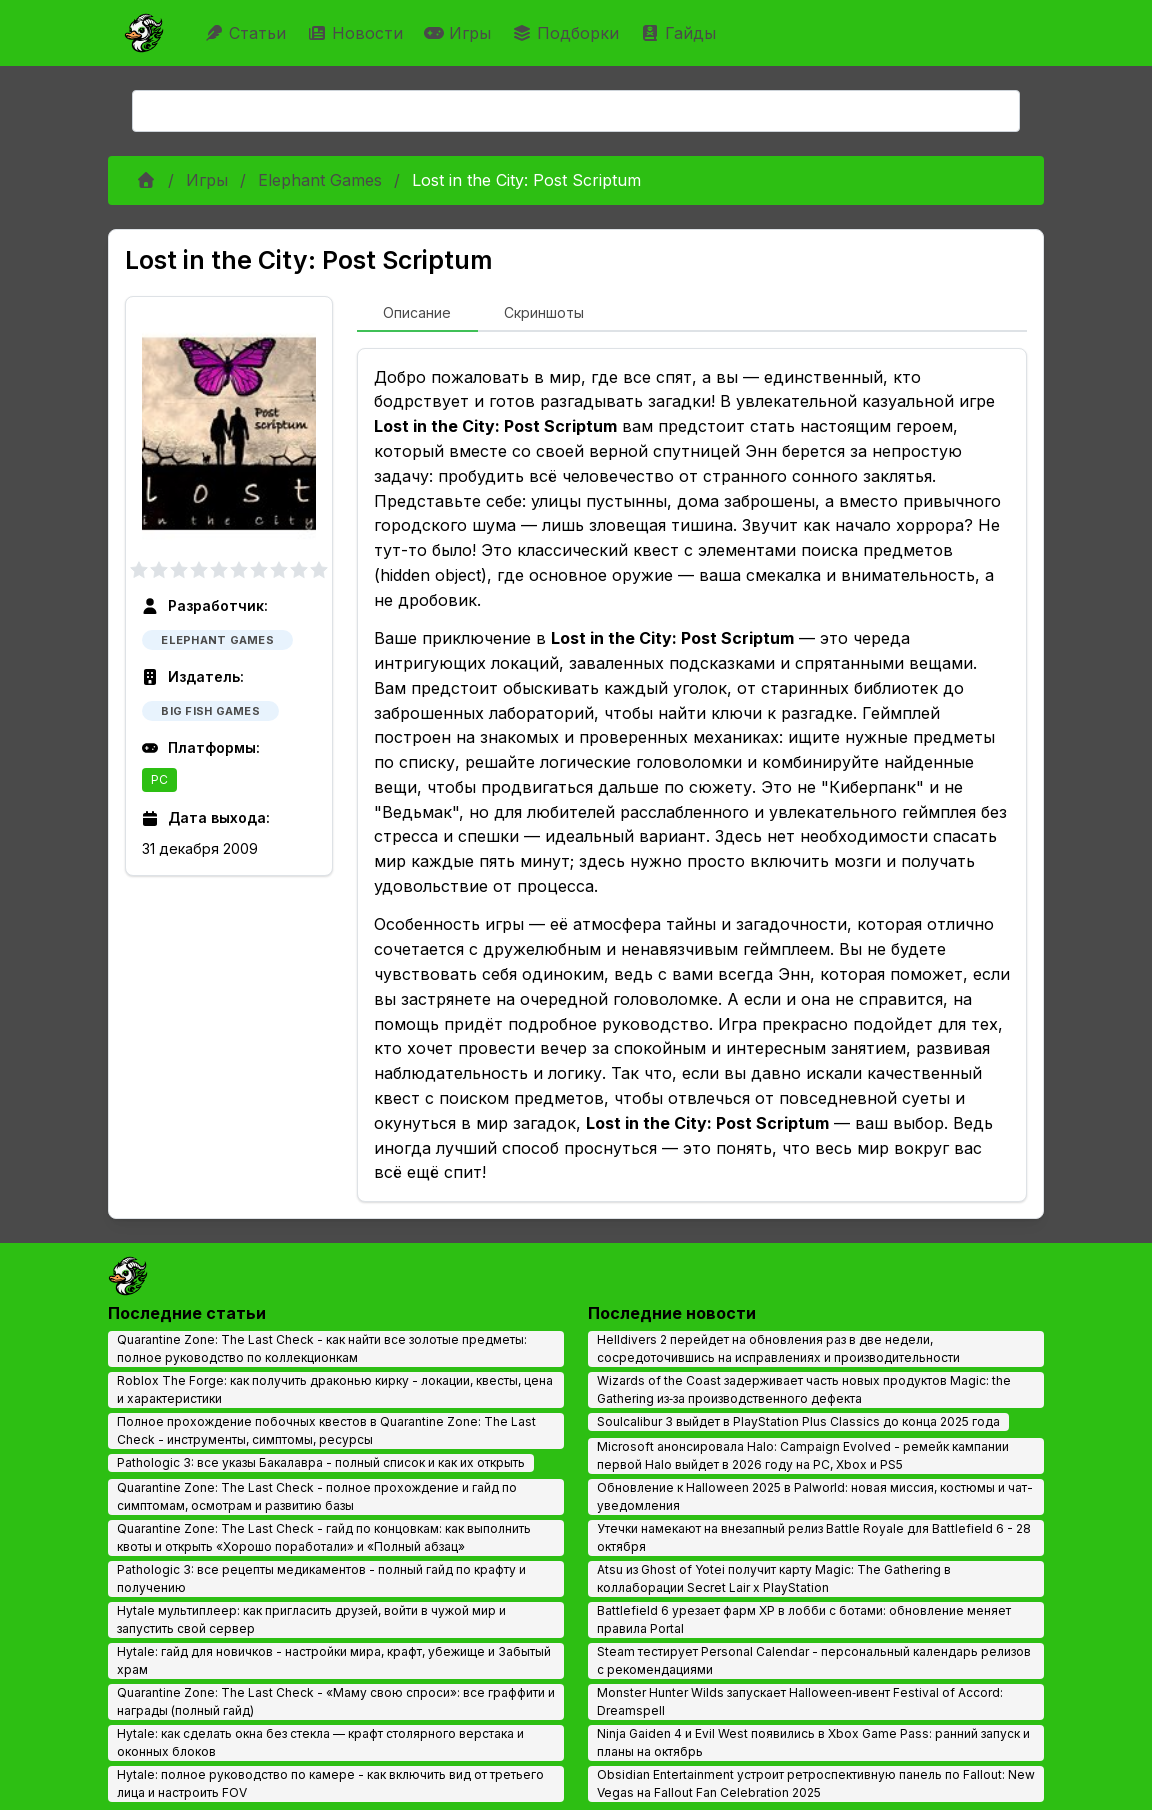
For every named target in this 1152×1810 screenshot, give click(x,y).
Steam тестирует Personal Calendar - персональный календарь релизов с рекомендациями (814, 1660)
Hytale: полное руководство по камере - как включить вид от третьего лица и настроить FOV (330, 1783)
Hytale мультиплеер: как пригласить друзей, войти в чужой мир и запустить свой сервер (311, 1619)
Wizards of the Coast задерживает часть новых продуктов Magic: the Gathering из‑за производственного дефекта (804, 1389)
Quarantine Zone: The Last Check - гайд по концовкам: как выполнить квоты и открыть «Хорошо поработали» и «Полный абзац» (324, 1537)
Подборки (568, 33)
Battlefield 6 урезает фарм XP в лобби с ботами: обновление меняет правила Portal (804, 1619)
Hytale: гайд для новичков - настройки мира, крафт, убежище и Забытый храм (334, 1660)
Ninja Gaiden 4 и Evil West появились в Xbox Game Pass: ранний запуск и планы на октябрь (813, 1742)
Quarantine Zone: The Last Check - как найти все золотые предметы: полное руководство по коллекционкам (322, 1348)
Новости (357, 33)
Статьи (247, 33)
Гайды (680, 33)
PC (159, 779)
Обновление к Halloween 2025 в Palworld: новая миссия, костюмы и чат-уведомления (815, 1496)
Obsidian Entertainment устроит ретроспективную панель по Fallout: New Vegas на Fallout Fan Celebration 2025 (816, 1783)
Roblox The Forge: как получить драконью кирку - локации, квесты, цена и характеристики (335, 1389)
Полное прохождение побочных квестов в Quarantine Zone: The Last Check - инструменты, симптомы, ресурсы (326, 1430)
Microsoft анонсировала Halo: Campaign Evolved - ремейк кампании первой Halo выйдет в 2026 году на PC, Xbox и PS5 (803, 1455)
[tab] (417, 314)
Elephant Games (320, 180)
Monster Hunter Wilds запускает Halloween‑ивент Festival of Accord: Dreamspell (800, 1701)
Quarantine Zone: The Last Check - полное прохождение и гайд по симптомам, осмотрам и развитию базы (317, 1496)
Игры (460, 33)
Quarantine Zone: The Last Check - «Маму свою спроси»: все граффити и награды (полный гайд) (336, 1701)
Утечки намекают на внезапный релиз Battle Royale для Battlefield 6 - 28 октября (814, 1537)
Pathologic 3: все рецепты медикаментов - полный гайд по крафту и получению (321, 1578)
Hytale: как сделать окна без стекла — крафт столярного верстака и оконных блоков (320, 1742)
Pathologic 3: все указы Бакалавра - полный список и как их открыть (321, 1462)
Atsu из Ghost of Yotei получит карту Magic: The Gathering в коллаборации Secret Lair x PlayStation (774, 1578)
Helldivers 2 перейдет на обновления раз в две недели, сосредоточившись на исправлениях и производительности (778, 1348)
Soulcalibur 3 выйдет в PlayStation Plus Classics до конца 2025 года (798, 1421)
